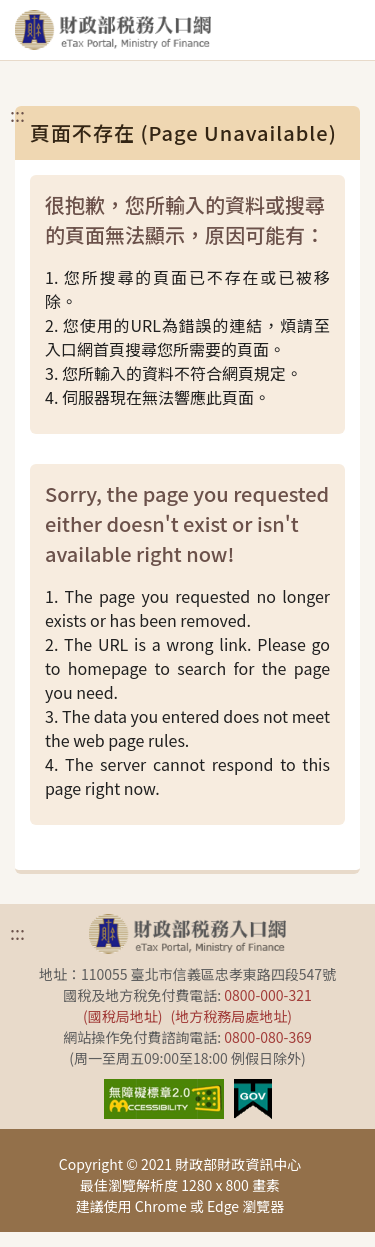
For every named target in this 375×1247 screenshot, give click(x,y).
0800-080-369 (267, 1037)
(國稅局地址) (122, 1016)
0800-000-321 (267, 995)
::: (17, 114)
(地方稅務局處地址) (231, 1016)
